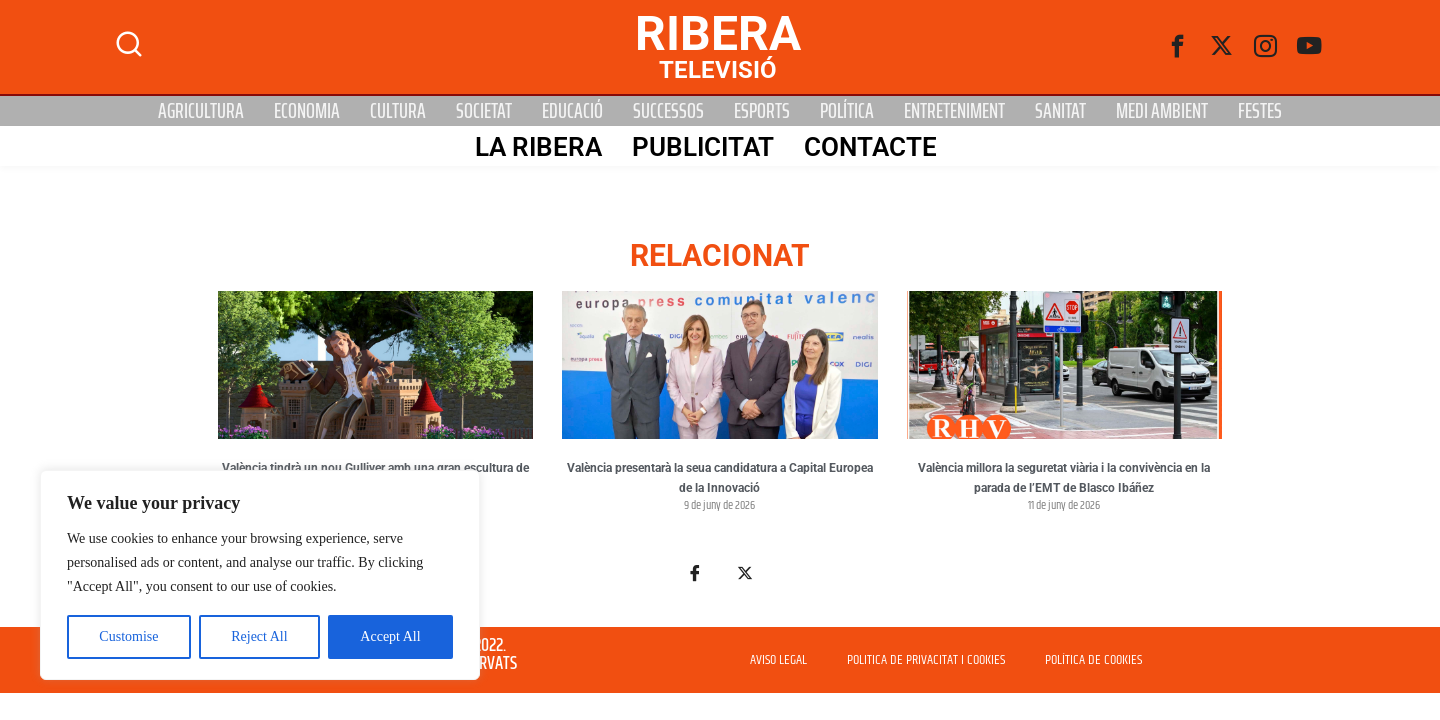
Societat (484, 111)
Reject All (259, 636)
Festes (1260, 111)
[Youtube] (1310, 47)
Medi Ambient (1162, 111)
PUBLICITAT (702, 147)
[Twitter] (1222, 47)
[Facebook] (1178, 47)
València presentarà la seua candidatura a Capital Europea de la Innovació (720, 478)
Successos (668, 111)
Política (847, 111)
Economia (307, 111)
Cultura (398, 111)
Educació (572, 111)
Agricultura (201, 111)
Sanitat (1060, 111)
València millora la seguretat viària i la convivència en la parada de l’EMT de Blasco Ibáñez (1064, 478)
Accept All (390, 636)
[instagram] (1266, 47)
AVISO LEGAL (778, 660)
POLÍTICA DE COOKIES (1093, 660)
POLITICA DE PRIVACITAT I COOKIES (926, 660)
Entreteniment (954, 111)
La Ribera (537, 147)
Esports (762, 111)
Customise (128, 636)
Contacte (869, 147)
